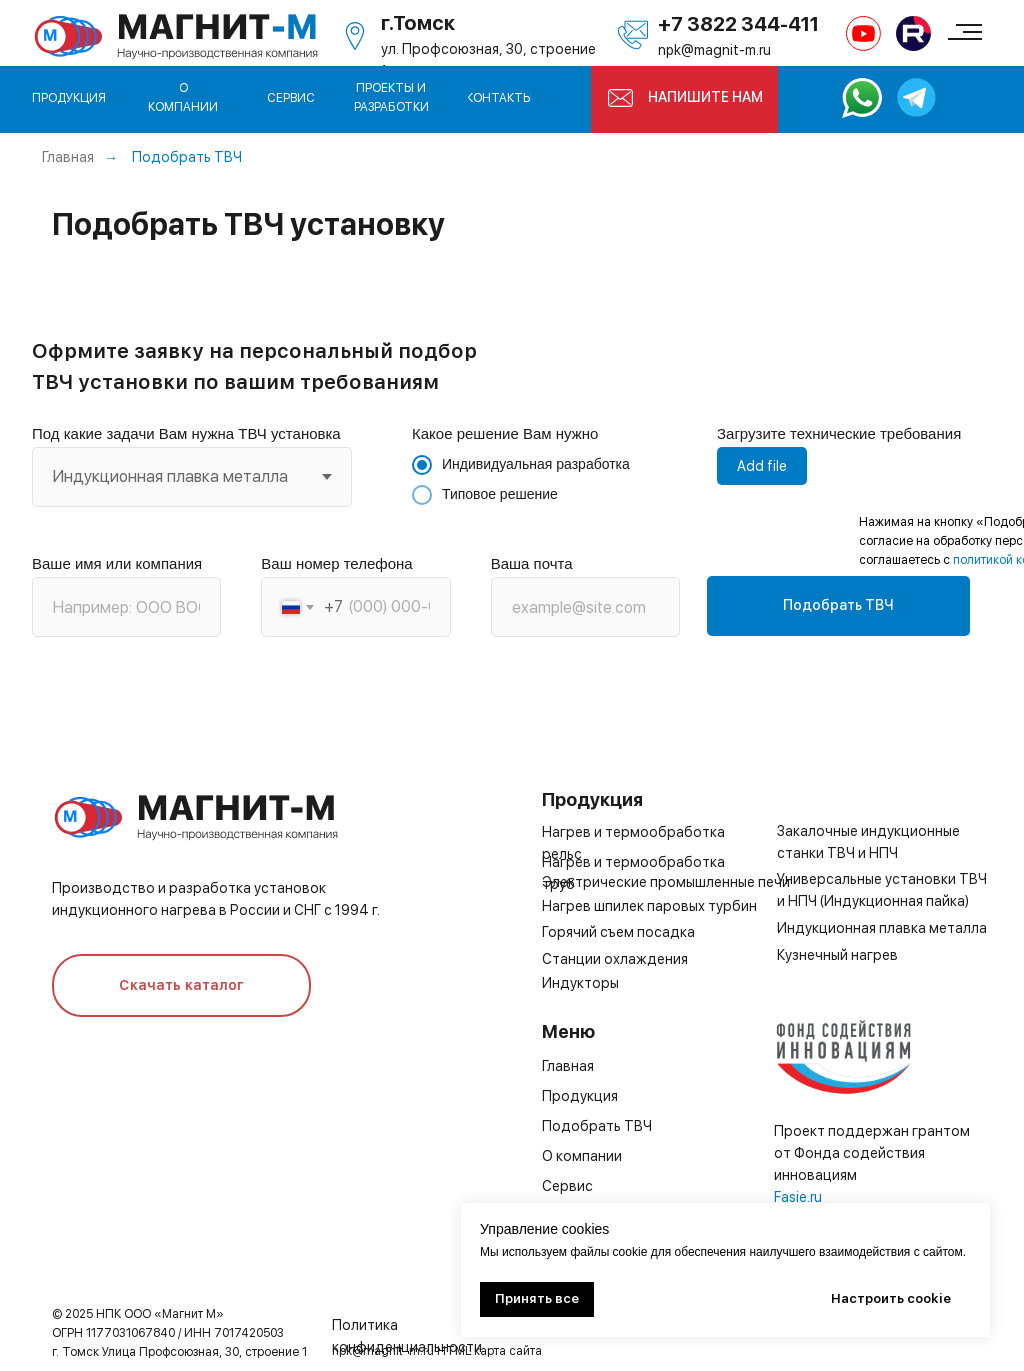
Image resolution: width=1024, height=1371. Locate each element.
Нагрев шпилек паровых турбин (649, 906)
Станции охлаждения (615, 959)
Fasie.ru (798, 1197)
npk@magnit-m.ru (714, 50)
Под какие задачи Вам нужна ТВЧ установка (186, 433)
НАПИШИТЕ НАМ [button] (705, 97)
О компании (582, 1156)
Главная (68, 157)
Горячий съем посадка (618, 932)
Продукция (580, 1096)
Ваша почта (532, 563)
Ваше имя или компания (117, 563)
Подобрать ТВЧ (187, 157)
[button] (620, 98)
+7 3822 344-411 (738, 24)
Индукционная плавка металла (882, 928)
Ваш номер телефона (336, 563)
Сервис (567, 1186)
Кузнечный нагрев (837, 955)
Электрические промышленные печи (666, 882)
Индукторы (580, 983)
